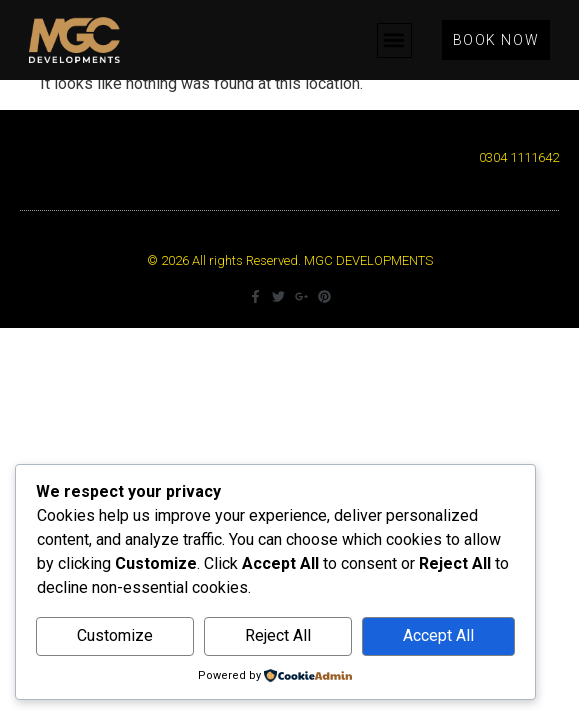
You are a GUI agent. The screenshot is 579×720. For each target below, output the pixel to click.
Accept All (438, 635)
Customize (115, 635)
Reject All (278, 635)
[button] (394, 40)
